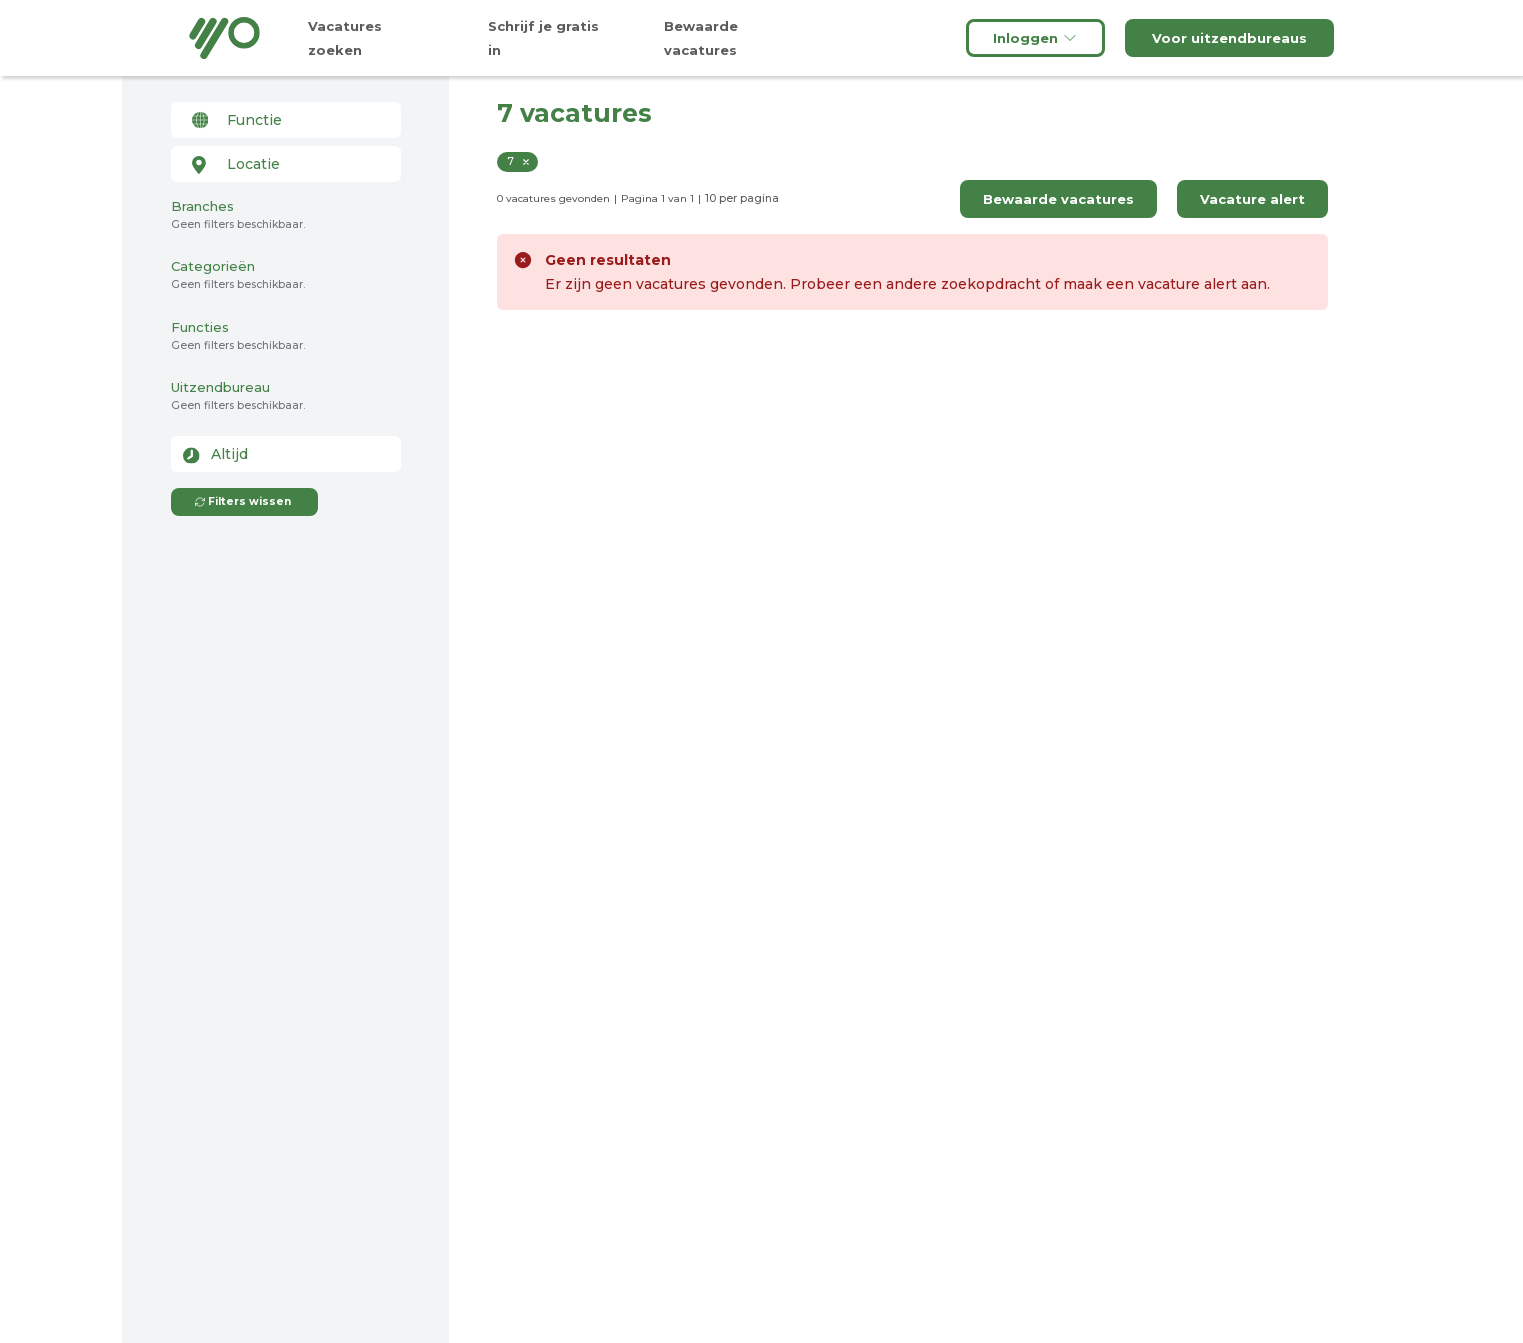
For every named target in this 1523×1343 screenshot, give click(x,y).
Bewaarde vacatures (1058, 199)
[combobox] (286, 120)
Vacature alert (1252, 199)
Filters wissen (242, 501)
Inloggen (1035, 38)
